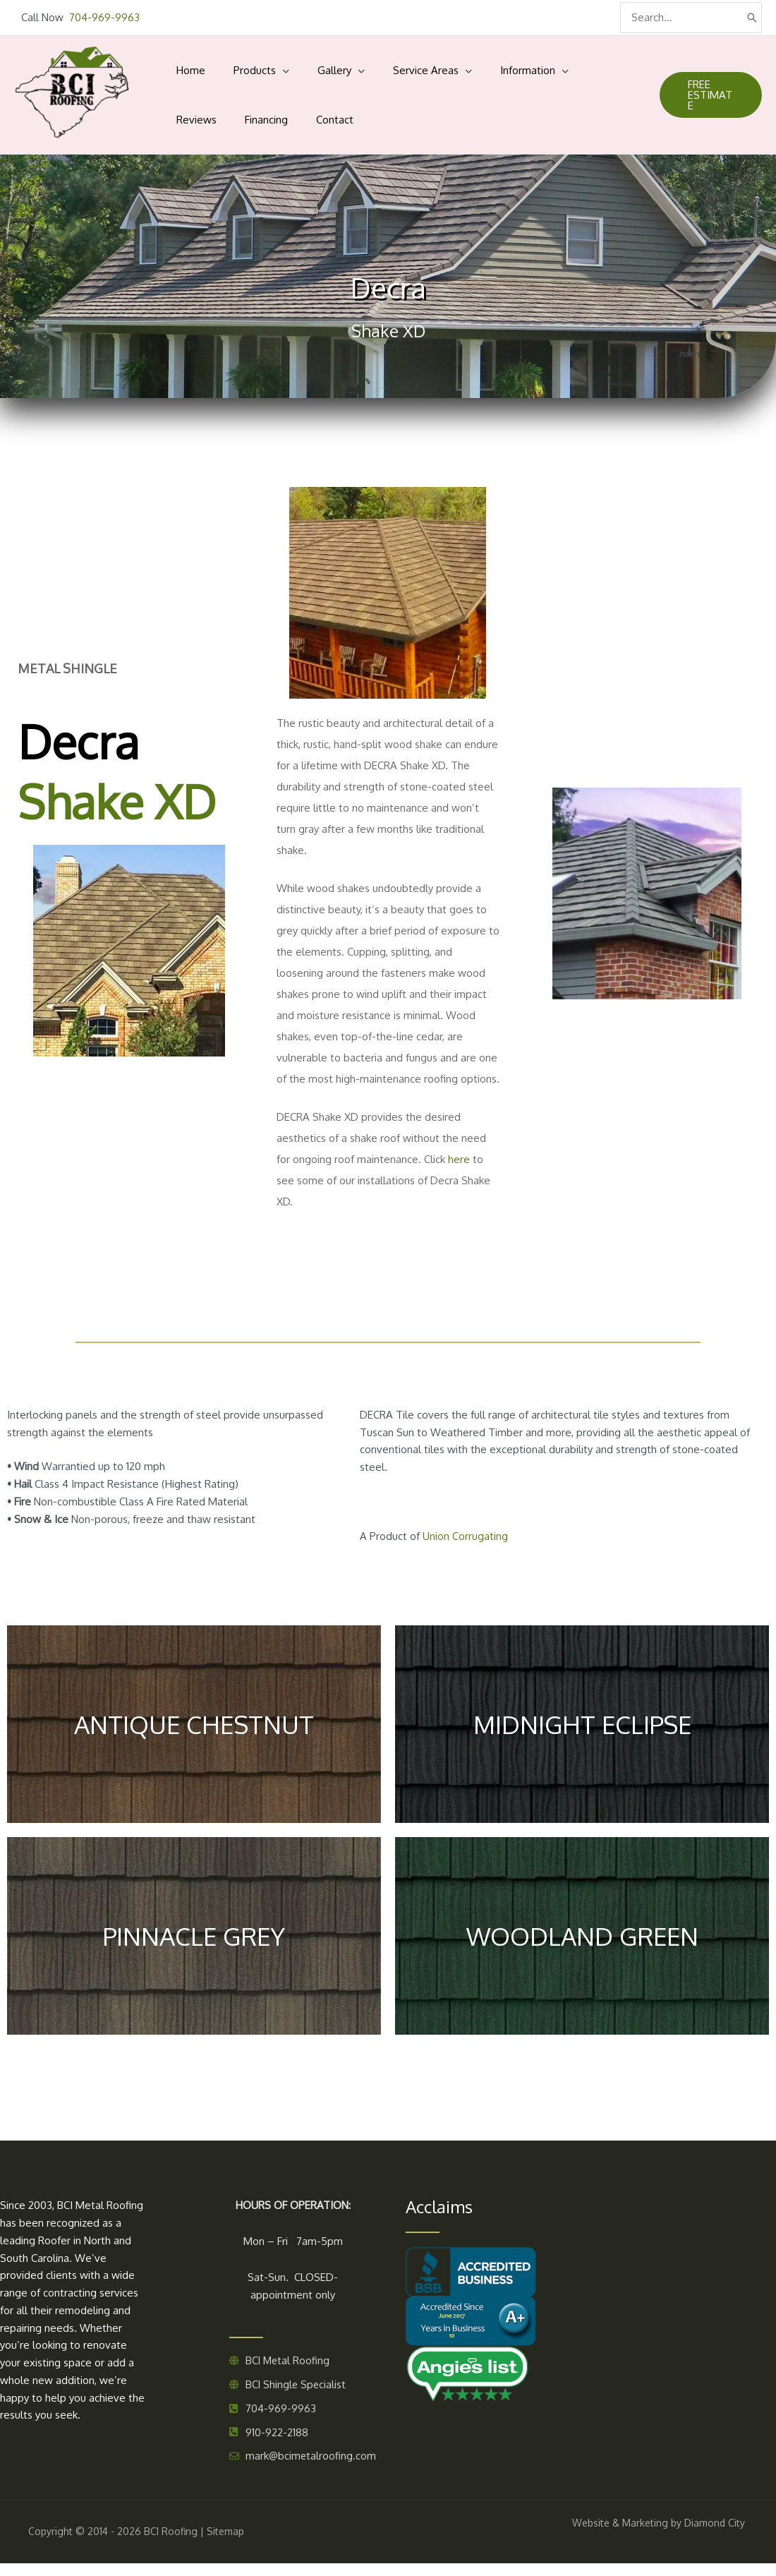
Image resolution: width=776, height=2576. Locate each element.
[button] (702, 99)
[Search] (752, 18)
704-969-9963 (104, 17)
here (459, 1168)
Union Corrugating (465, 1545)
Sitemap (225, 2544)
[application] (261, 67)
